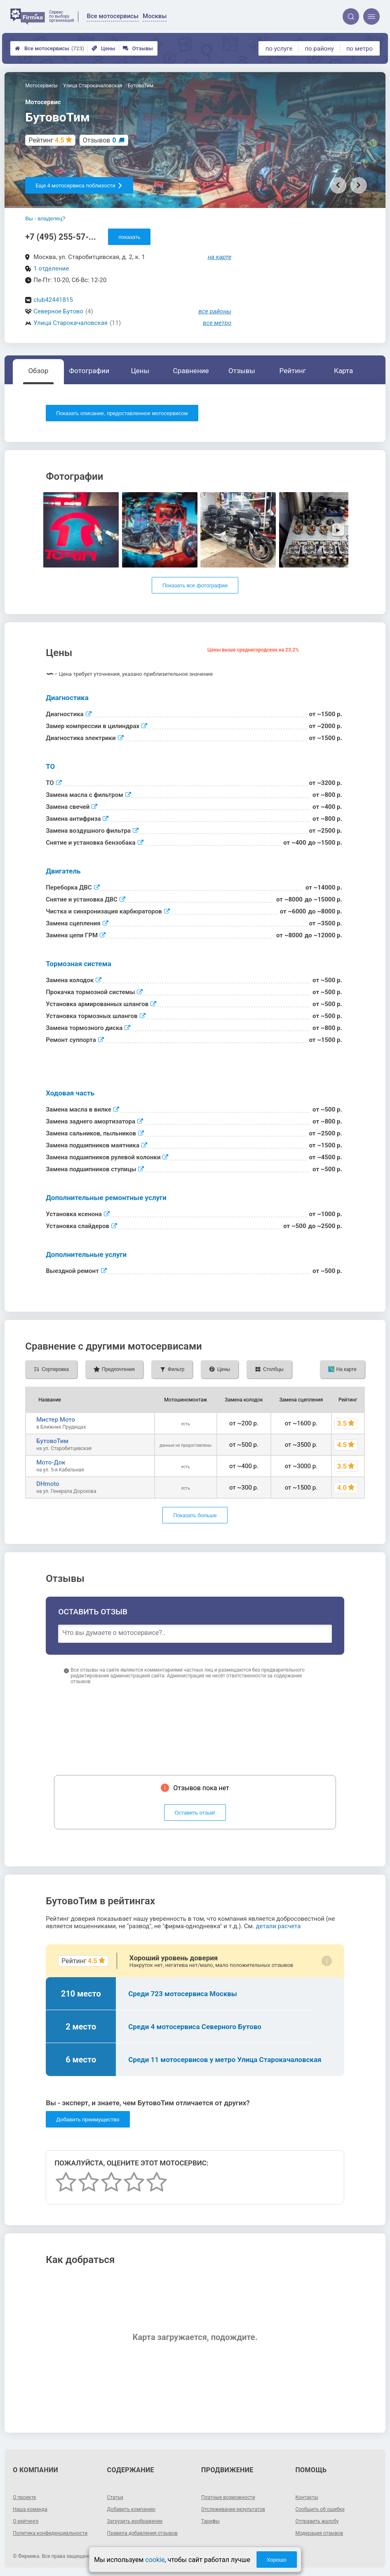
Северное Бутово (58, 311)
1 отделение (51, 268)
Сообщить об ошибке (319, 2509)
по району (319, 48)
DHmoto (47, 1484)
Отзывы (138, 48)
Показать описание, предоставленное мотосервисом (122, 413)
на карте (220, 257)
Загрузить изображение (135, 2521)
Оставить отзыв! (195, 1813)
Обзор (38, 371)
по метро (359, 48)
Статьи (115, 2497)
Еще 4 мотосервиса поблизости (79, 185)
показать (129, 237)
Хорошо (277, 2560)
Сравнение (191, 371)
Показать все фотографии (195, 585)
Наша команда (30, 2509)
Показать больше (194, 1515)
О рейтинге (25, 2521)
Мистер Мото (55, 1419)
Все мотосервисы (49, 48)
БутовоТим (52, 1441)
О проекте (24, 2497)
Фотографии (89, 371)
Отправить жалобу (316, 2521)
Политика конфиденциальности (50, 2533)
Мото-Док (50, 1462)
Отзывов (99, 140)
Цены (103, 48)
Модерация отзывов (319, 2533)
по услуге (279, 48)
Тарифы (210, 2521)
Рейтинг (293, 371)
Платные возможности (228, 2497)
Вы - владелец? (45, 218)
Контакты (306, 2497)
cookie (154, 2560)
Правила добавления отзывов (142, 2533)
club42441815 (53, 300)
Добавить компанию (131, 2509)
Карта (343, 371)
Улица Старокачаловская (70, 323)
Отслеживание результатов (233, 2509)
